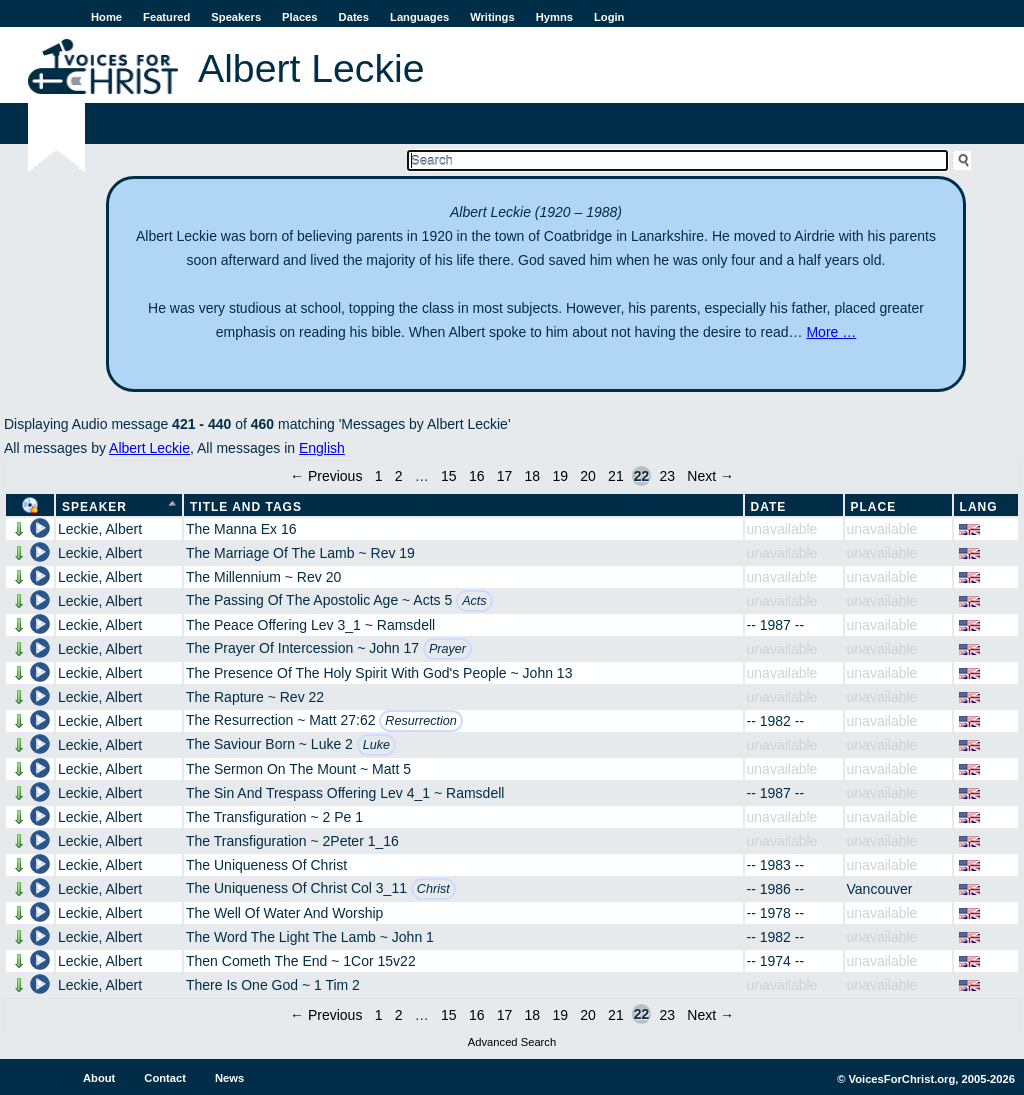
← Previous (326, 476)
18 (533, 476)
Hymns (554, 17)
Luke (376, 745)
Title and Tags (246, 507)
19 (560, 476)
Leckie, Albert (100, 529)
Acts (474, 601)
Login (609, 17)
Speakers (236, 17)
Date (769, 507)
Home (106, 17)
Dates (354, 17)
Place (874, 507)
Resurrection (420, 721)
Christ (433, 889)
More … (831, 332)
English (322, 448)
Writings (492, 17)
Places (299, 17)
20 (588, 476)
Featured (166, 17)
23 (667, 476)
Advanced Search (512, 1042)
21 (616, 476)
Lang (979, 507)
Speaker (94, 507)
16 (477, 476)
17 (505, 476)
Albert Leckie (149, 448)
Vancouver (880, 889)
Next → (710, 476)
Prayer (447, 649)
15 (449, 476)
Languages (419, 17)
